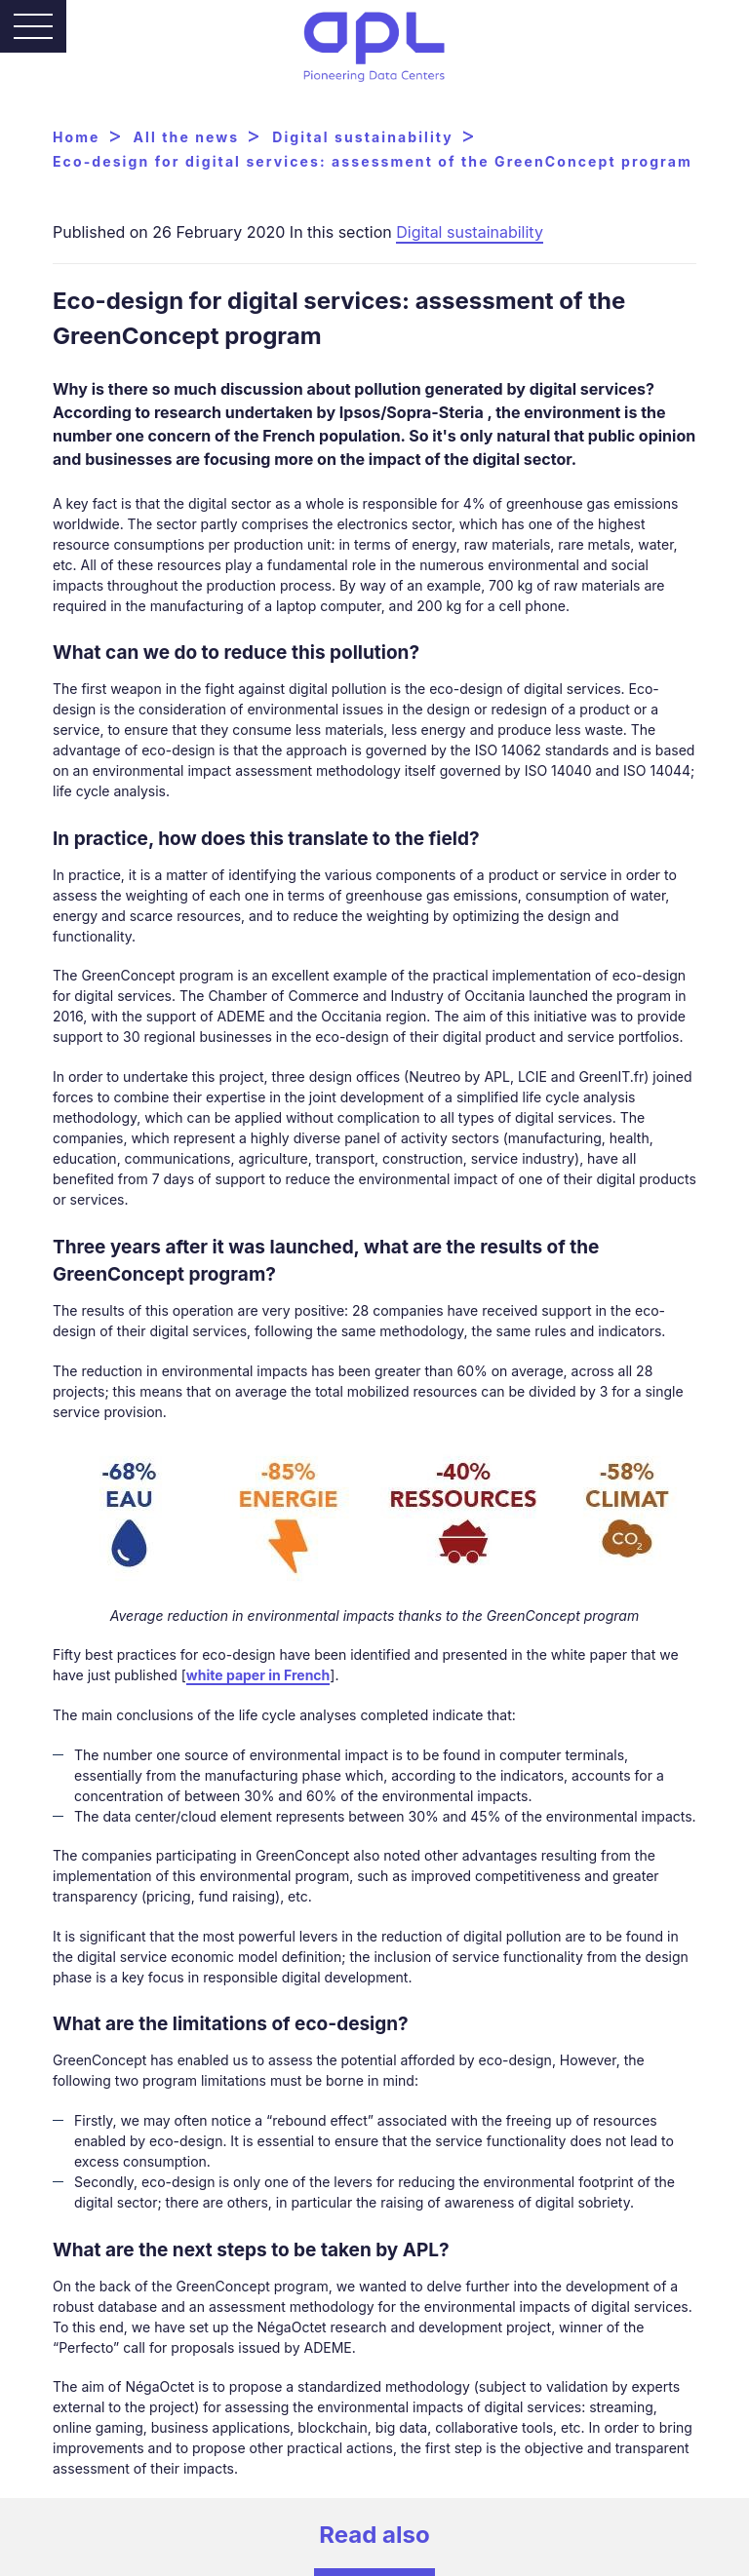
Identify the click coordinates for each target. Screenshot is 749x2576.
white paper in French (258, 1675)
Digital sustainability (469, 232)
